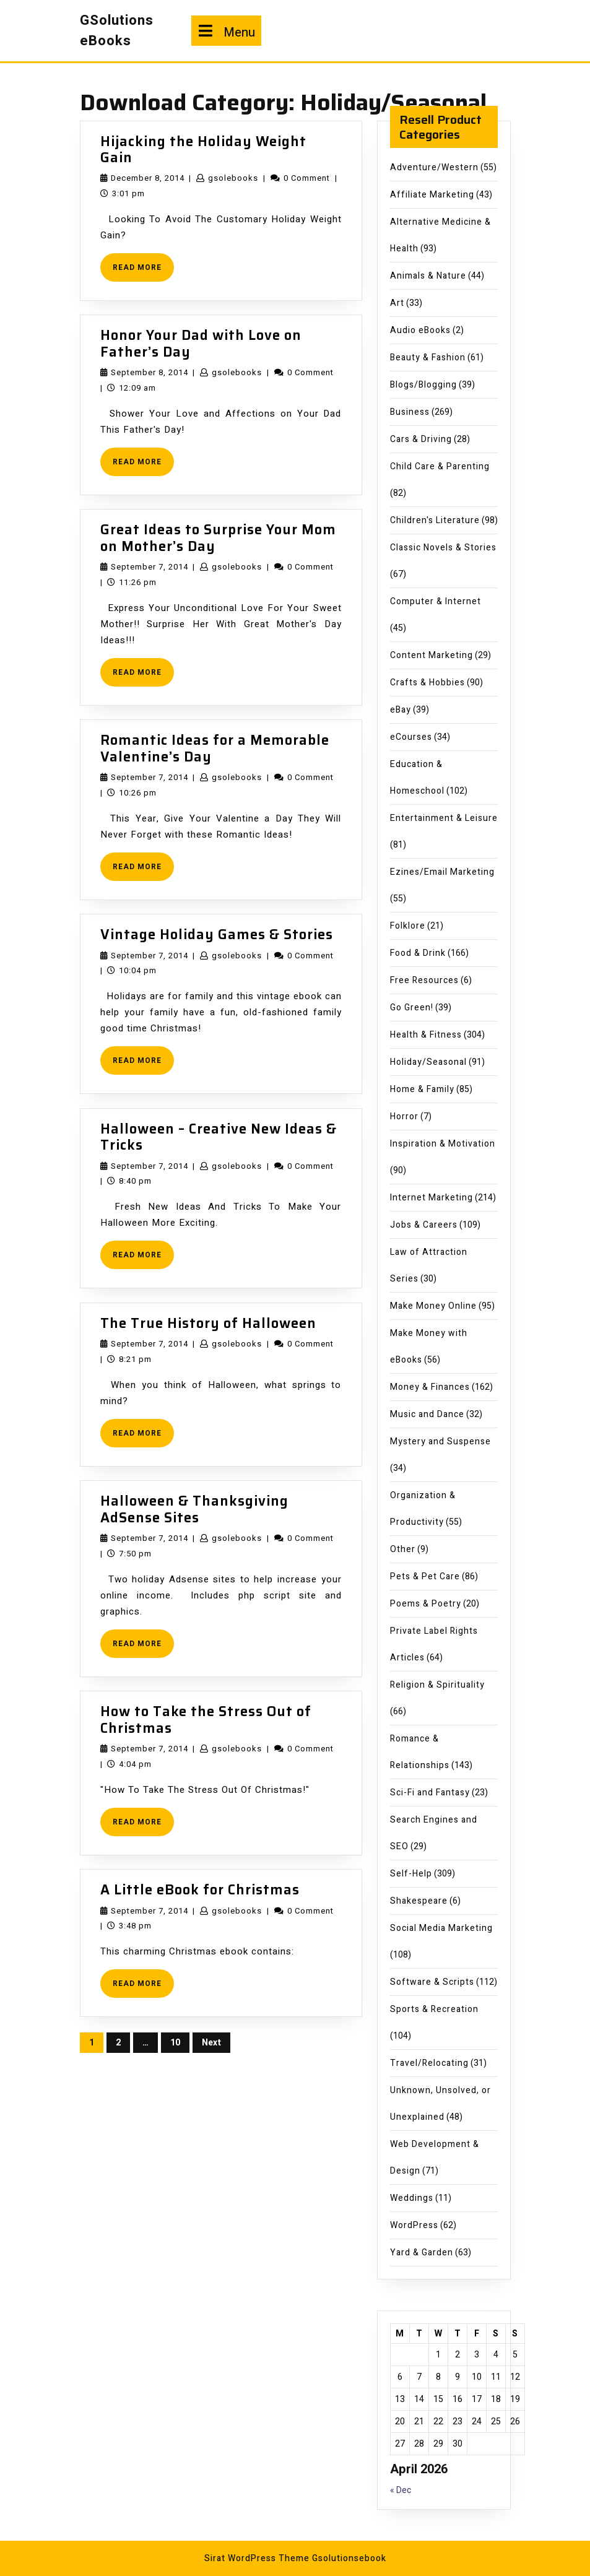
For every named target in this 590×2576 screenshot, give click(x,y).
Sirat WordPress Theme (257, 2558)
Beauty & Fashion (428, 357)
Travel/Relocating (429, 2063)
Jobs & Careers (424, 1224)
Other (402, 1549)
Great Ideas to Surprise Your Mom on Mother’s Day (218, 538)
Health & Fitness (426, 1034)
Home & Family (422, 1089)
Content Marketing (431, 655)
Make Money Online (433, 1305)
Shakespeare (419, 1900)
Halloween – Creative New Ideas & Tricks (218, 1137)
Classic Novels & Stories (443, 547)
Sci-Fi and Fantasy (430, 1792)
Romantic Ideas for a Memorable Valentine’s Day (214, 748)
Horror (404, 1116)
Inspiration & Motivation (442, 1143)
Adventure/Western (434, 167)
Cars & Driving (421, 439)
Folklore (407, 925)
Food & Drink (418, 953)
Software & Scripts (432, 1981)
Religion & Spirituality (437, 1684)
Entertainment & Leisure (444, 818)
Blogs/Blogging (423, 384)
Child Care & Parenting (440, 466)
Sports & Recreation (434, 2009)
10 (175, 2042)
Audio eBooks (420, 330)
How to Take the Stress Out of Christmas (205, 1719)
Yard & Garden (421, 2252)
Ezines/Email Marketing (442, 871)
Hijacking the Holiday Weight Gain (203, 149)
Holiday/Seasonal (428, 1062)
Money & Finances (430, 1387)
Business (410, 411)
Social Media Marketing (441, 1928)
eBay (400, 709)
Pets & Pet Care (425, 1576)
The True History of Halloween (208, 1323)
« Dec (400, 2490)
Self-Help (411, 1873)
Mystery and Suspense (440, 1441)
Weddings (411, 2198)
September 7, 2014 (149, 567)
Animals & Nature (428, 275)
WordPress (414, 2225)
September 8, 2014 (149, 372)
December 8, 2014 (147, 178)
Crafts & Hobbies (427, 682)
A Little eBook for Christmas (200, 1890)
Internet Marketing (431, 1197)
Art (397, 303)
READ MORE (143, 271)
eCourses (411, 737)
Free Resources (424, 980)
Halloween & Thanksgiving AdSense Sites (194, 1509)
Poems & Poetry (425, 1603)
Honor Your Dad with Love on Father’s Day (201, 343)
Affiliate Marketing (432, 194)
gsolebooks (233, 178)
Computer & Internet (435, 601)
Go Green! (411, 1007)
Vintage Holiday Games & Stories (216, 934)
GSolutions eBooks (117, 31)
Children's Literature (435, 520)
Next (211, 2042)
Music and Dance (427, 1414)
